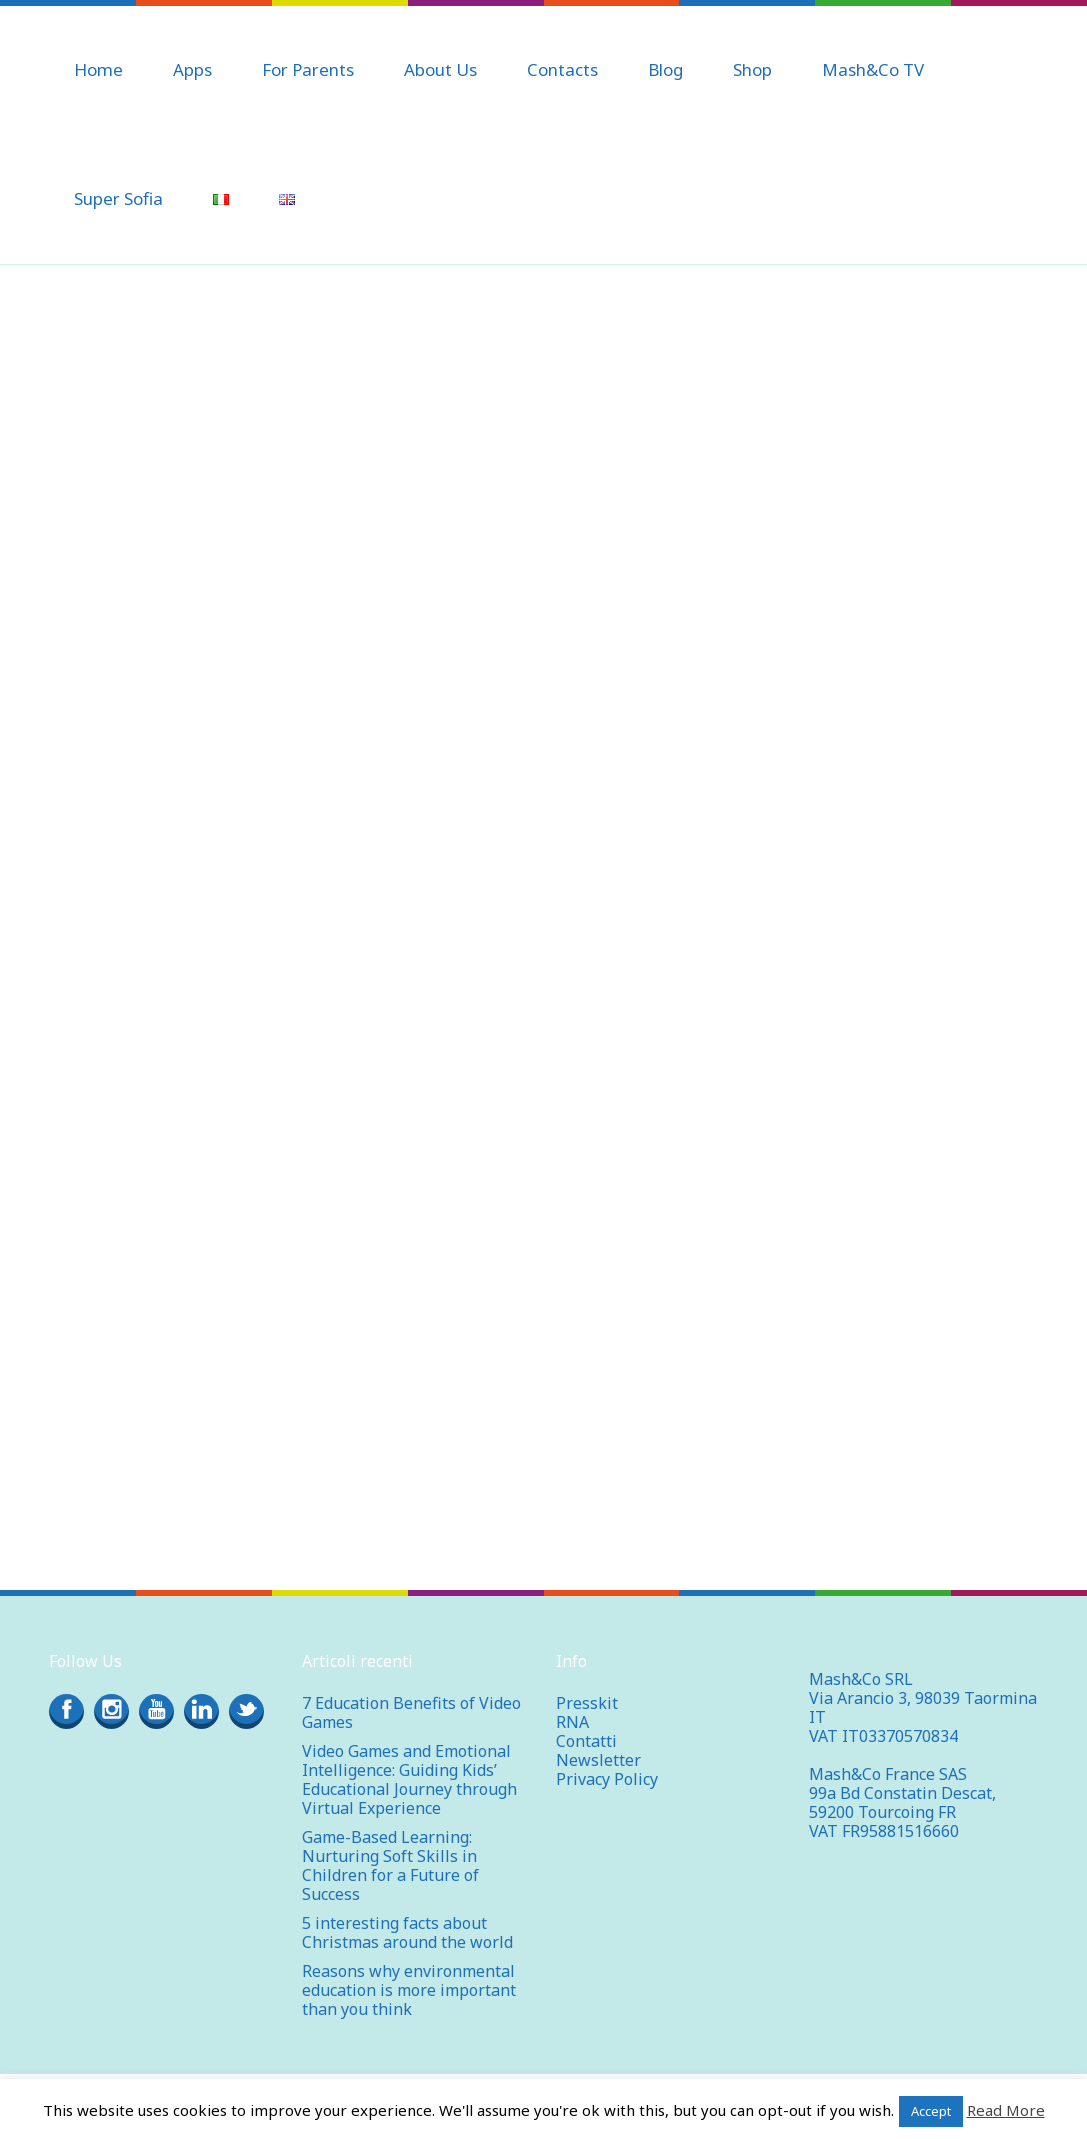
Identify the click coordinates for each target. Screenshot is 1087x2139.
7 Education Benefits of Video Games (411, 1712)
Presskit (587, 1703)
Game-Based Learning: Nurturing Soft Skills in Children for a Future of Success (390, 1865)
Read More (1006, 2110)
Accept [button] (931, 2111)
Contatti (586, 1741)
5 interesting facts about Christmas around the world (407, 1932)
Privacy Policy (607, 1779)
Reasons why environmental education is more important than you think (409, 1990)
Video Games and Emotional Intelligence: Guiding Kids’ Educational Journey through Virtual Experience (409, 1779)
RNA (572, 1722)
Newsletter (598, 1760)
